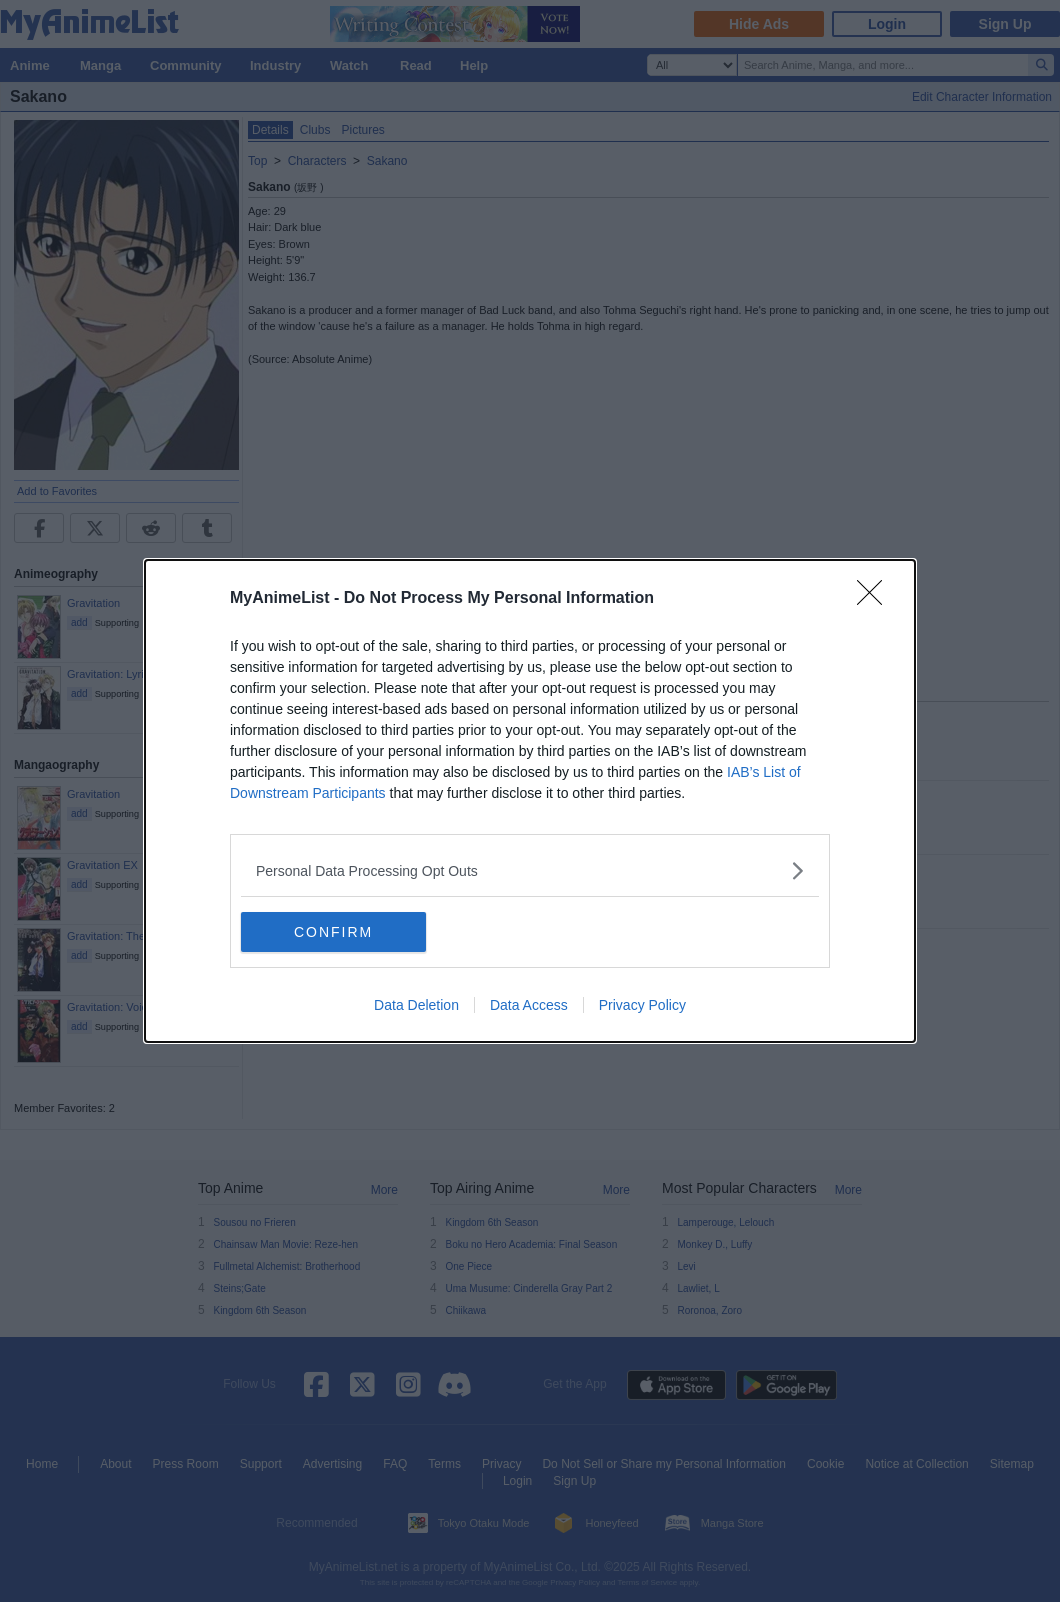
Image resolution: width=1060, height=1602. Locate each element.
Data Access (529, 1005)
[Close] (876, 599)
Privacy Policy (642, 1005)
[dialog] (530, 801)
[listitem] (530, 870)
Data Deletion (416, 1005)
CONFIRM (335, 932)
